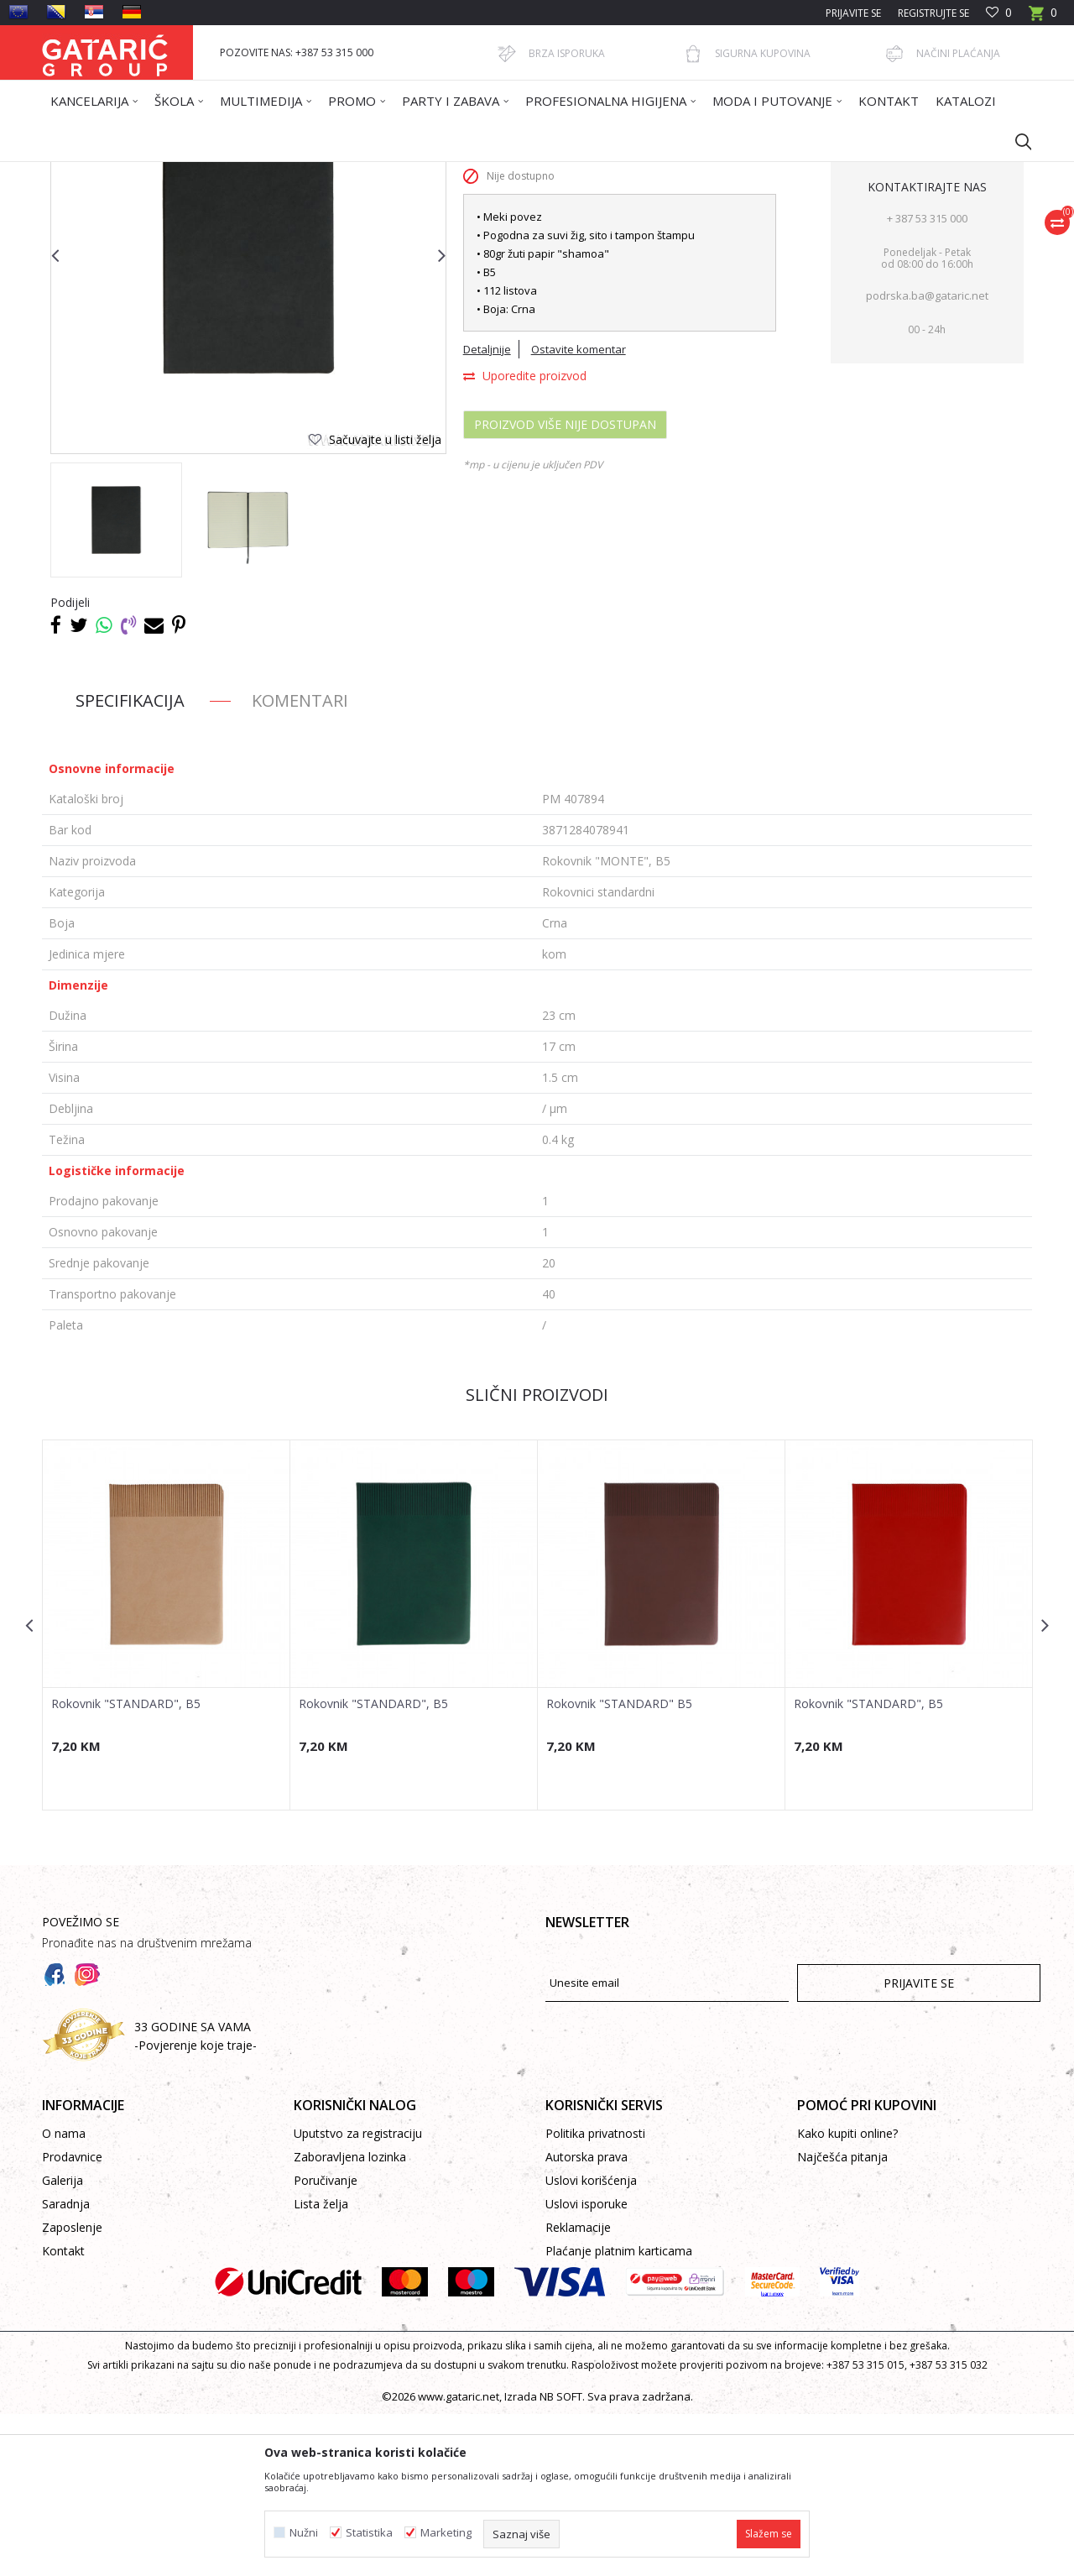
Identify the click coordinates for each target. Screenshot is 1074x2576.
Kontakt (63, 2413)
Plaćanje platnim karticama (618, 2413)
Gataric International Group (107, 172)
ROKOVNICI (313, 172)
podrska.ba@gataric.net (927, 457)
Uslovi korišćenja (591, 2342)
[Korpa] (1043, 18)
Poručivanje (325, 2342)
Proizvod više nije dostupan (565, 586)
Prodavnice (72, 2319)
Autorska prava (586, 2319)
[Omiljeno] (999, 13)
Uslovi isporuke (586, 2366)
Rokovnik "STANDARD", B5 (126, 1865)
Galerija (62, 2342)
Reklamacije (578, 2389)
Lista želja (321, 2366)
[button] (1015, 141)
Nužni (303, 2532)
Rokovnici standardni (401, 172)
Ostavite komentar (578, 511)
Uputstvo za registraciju (358, 2295)
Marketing (446, 2532)
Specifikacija (130, 862)
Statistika (369, 2532)
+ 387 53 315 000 (927, 380)
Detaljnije (487, 511)
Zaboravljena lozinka (350, 2319)
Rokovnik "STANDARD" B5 (619, 1865)
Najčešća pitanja (842, 2319)
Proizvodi (207, 172)
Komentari (300, 862)
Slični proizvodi (537, 1556)
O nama (64, 2295)
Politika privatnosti (595, 2295)
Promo (258, 172)
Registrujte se (933, 13)
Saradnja (66, 2366)
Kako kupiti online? (847, 2295)
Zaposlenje (72, 2389)
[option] (116, 681)
